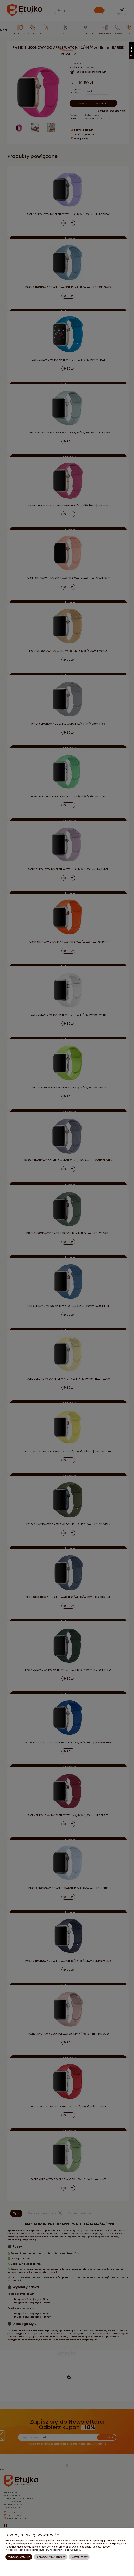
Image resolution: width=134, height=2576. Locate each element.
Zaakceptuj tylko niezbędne (50, 2556)
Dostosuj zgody (79, 2556)
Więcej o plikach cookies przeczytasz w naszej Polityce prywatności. (43, 2549)
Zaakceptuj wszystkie (18, 2556)
